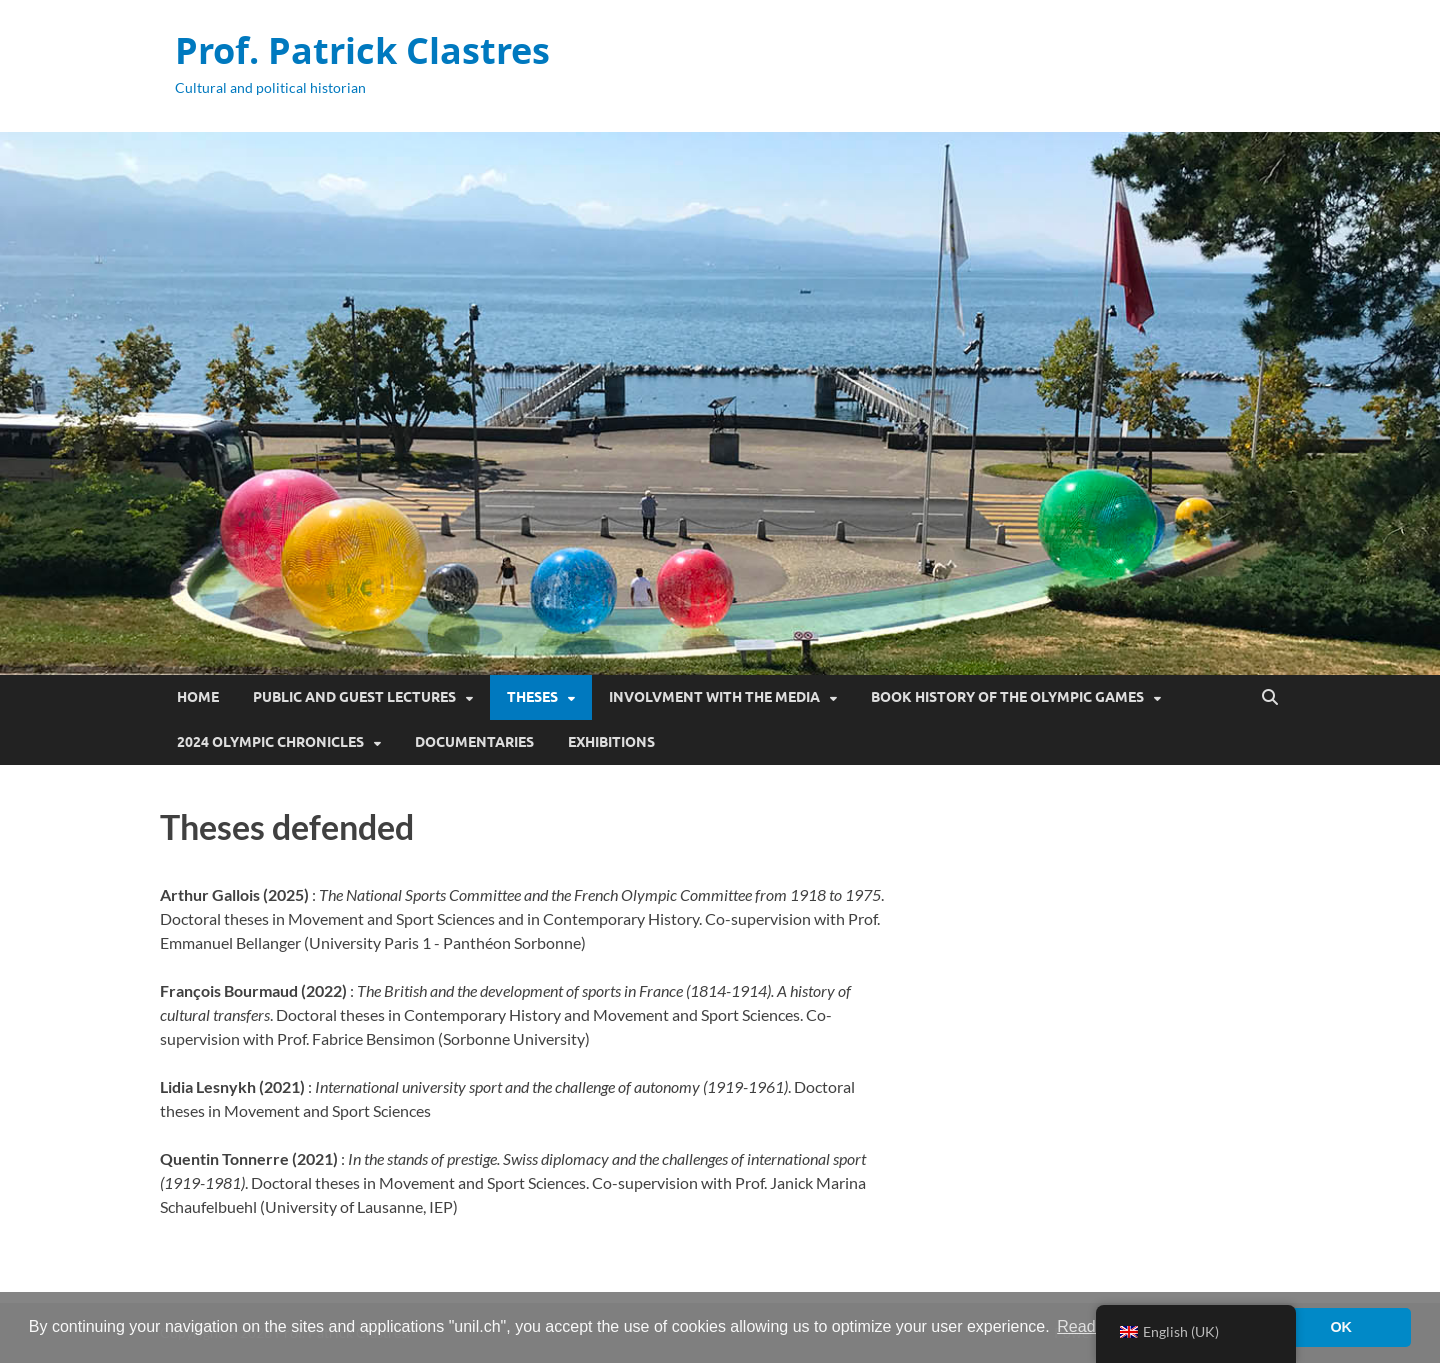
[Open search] (1270, 698)
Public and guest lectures (354, 697)
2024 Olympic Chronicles (270, 742)
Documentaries (474, 742)
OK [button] (1341, 1327)
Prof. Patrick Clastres (362, 50)
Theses (532, 697)
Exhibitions (611, 742)
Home (198, 697)
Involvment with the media (714, 697)
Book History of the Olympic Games (1007, 697)
